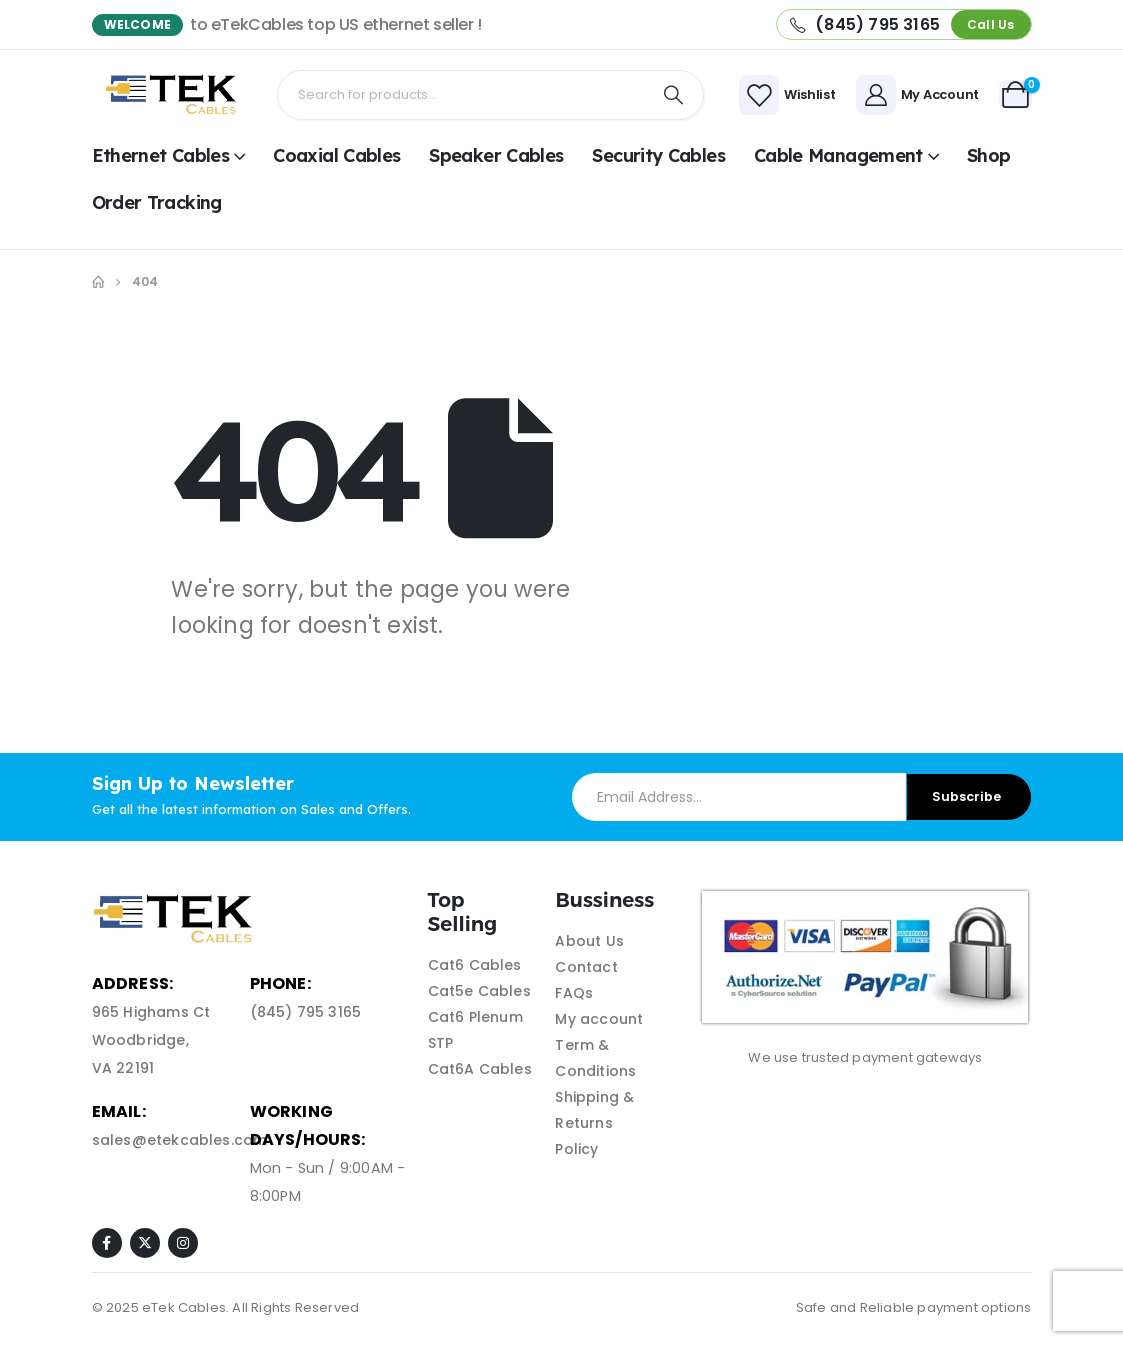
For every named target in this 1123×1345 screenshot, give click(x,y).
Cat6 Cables (475, 965)
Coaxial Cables (336, 155)
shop (988, 155)
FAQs (574, 993)
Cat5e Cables (479, 991)
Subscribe (966, 796)
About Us (589, 941)
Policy (576, 1149)
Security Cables (658, 155)
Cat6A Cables (480, 1069)
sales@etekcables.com (180, 1140)
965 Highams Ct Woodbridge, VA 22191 (151, 1040)
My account (599, 1019)
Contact (586, 967)
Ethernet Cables (161, 155)
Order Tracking (157, 202)
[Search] (673, 95)
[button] (990, 24)
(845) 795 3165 (306, 1012)
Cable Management (838, 155)
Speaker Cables (496, 155)
